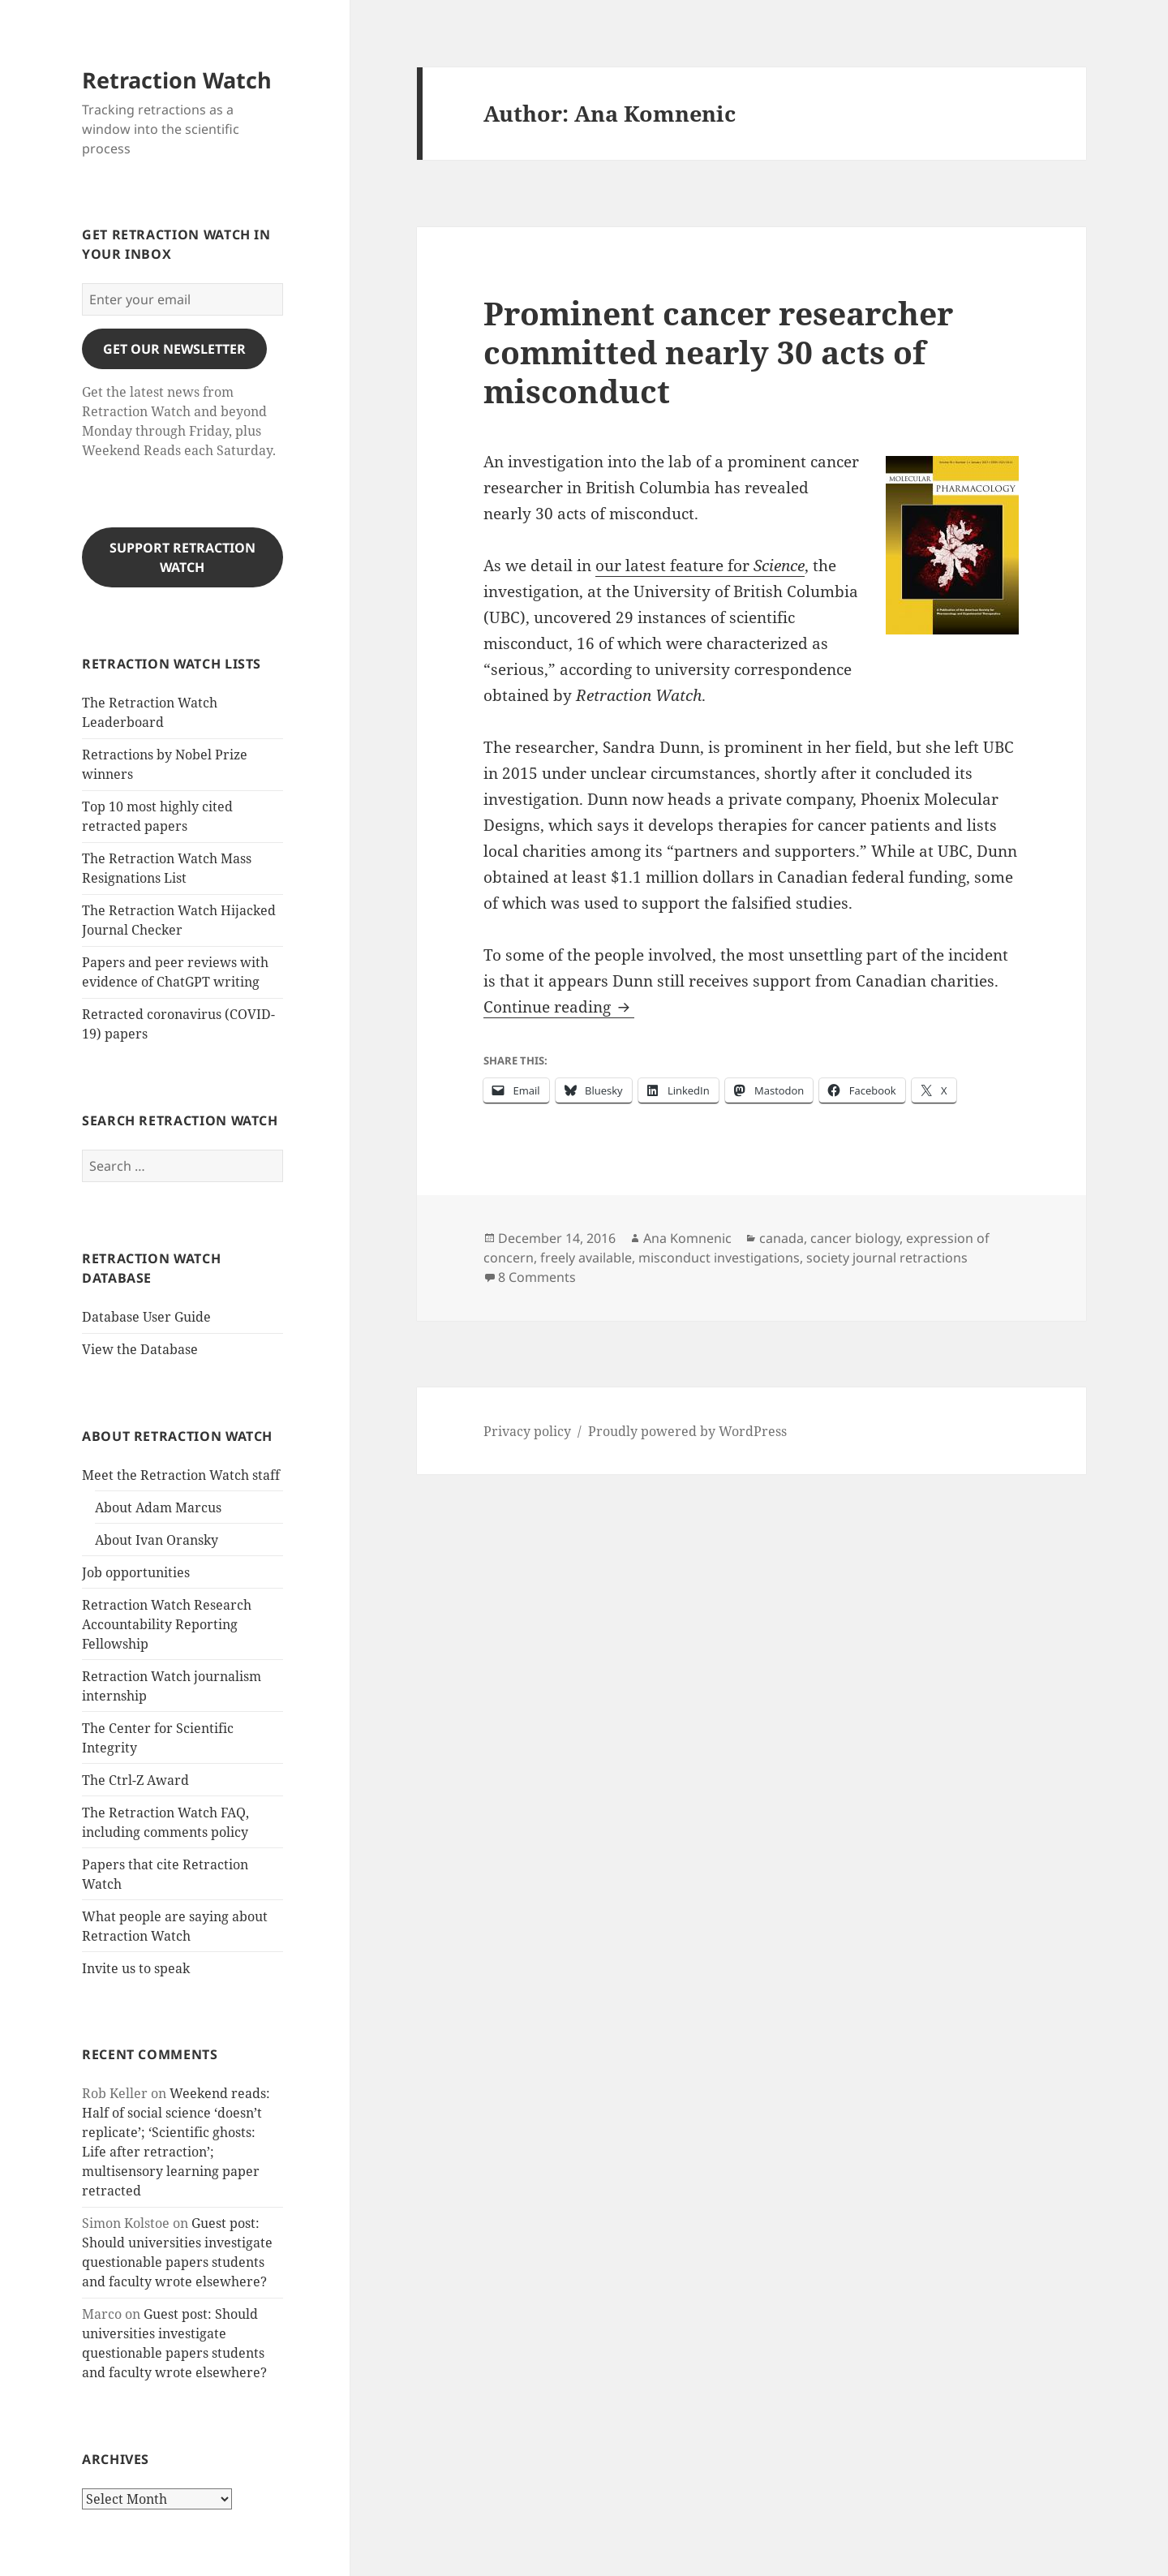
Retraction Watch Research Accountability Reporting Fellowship (166, 1624)
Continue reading (558, 1006)
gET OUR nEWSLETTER (174, 349)
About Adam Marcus (158, 1507)
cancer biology (855, 1238)
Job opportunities (136, 1572)
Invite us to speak (136, 1968)
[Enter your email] (182, 299)
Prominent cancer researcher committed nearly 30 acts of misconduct (718, 351)
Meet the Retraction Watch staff (181, 1475)
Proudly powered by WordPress (687, 1431)
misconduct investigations (719, 1257)
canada (781, 1238)
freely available (586, 1257)
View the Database (140, 1349)
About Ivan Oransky (156, 1540)
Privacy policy (527, 1431)
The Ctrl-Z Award (135, 1780)
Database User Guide (146, 1317)
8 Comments (537, 1277)
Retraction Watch (177, 80)
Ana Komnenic (687, 1238)
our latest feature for (700, 565)
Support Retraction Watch (183, 557)
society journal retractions (887, 1257)
